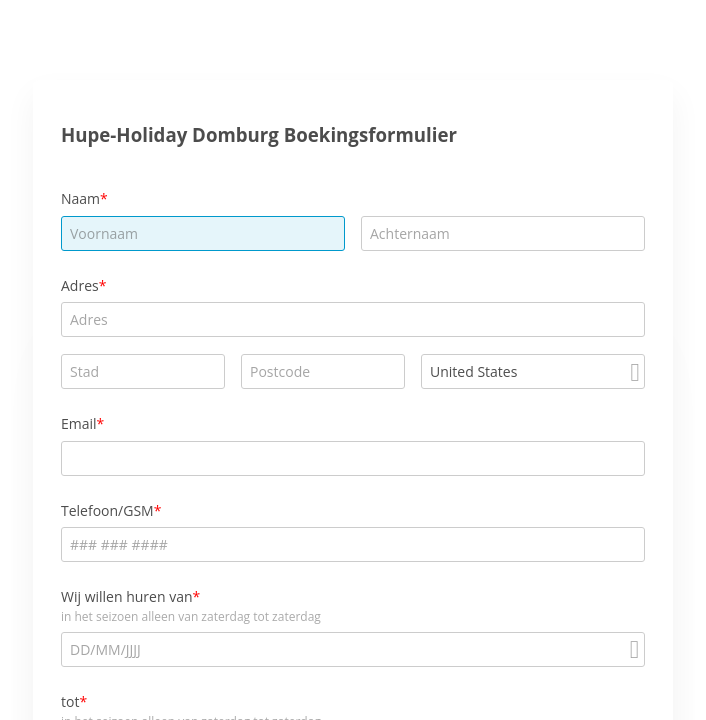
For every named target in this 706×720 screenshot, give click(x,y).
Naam (80, 198)
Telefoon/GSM (107, 510)
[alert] (353, 649)
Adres (80, 285)
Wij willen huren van (127, 596)
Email (79, 423)
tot (70, 701)
